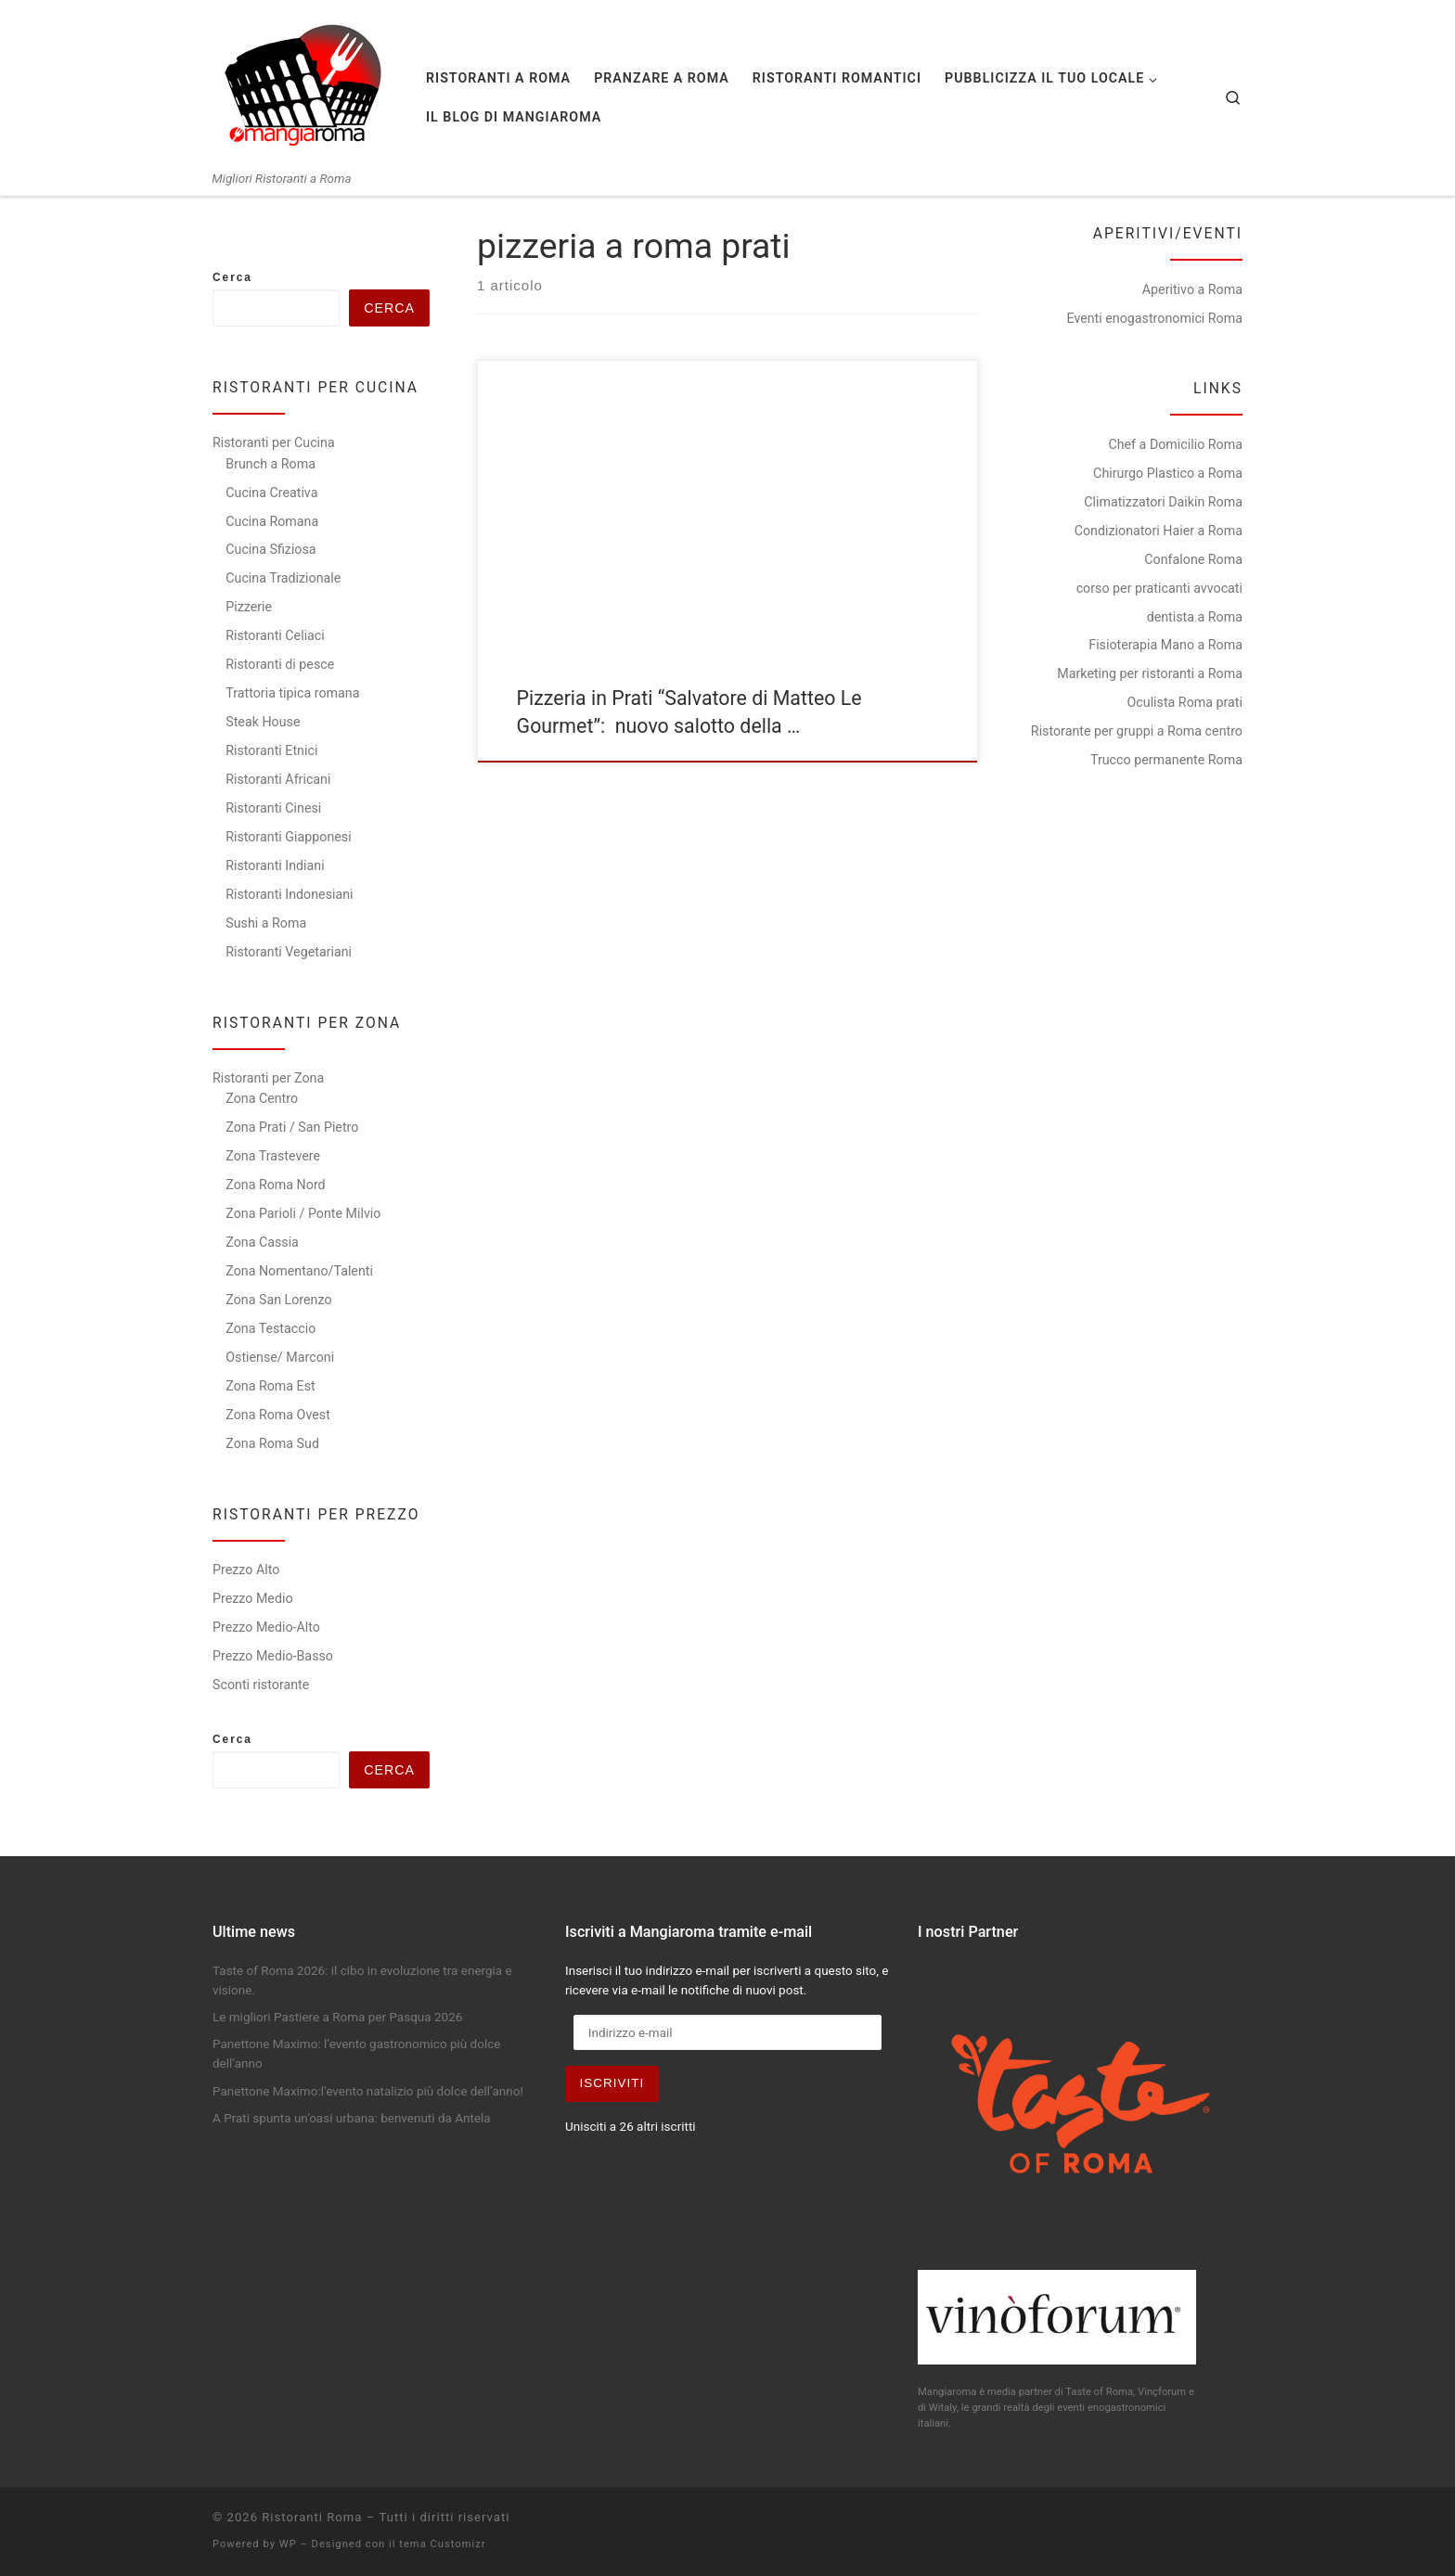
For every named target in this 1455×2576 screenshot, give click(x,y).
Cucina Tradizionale (283, 577)
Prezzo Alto (245, 1569)
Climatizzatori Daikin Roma (1163, 501)
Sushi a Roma (265, 923)
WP (288, 2544)
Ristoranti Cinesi (273, 808)
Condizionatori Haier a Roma (1159, 530)
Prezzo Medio (252, 1598)
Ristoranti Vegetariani (288, 951)
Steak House (262, 721)
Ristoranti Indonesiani (289, 894)
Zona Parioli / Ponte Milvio (302, 1213)
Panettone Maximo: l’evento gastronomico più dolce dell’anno (356, 2053)
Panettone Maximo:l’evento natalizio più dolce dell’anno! (367, 2090)
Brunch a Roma (270, 463)
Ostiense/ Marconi (279, 1357)
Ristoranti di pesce (279, 664)
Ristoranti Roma (312, 2517)
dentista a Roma (1195, 616)
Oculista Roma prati (1185, 702)
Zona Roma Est (270, 1385)
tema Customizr (442, 2544)
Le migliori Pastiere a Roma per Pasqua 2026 (337, 2016)
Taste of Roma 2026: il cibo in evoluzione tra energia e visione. (362, 1980)
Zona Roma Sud (272, 1443)
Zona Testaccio (270, 1328)
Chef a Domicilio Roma (1175, 444)
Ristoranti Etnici (271, 750)
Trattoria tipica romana (292, 693)
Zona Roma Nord (275, 1184)
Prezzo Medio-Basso (272, 1655)
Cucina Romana (271, 521)
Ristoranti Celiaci (275, 635)
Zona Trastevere (272, 1155)
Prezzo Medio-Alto (266, 1627)
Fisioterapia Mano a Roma (1165, 644)
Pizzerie (248, 606)
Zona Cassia (262, 1242)
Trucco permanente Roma (1166, 759)
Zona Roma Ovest (277, 1414)
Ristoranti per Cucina (273, 442)
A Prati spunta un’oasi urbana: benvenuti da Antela (351, 2117)
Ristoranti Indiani (274, 865)
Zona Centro (261, 1098)
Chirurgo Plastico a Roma (1168, 473)
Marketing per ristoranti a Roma (1150, 673)
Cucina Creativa (271, 492)
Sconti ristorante (260, 1684)
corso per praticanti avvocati (1159, 588)
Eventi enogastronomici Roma (1154, 318)
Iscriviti (612, 2083)
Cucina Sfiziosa (270, 549)
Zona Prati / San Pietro (291, 1127)
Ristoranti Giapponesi (288, 836)
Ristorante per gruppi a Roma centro (1137, 731)
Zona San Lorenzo (278, 1299)
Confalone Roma (1193, 559)
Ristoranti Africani (277, 779)
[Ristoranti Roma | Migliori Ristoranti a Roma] (305, 85)
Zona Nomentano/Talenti (299, 1270)
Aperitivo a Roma (1192, 289)
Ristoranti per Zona (268, 1077)
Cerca (232, 277)
